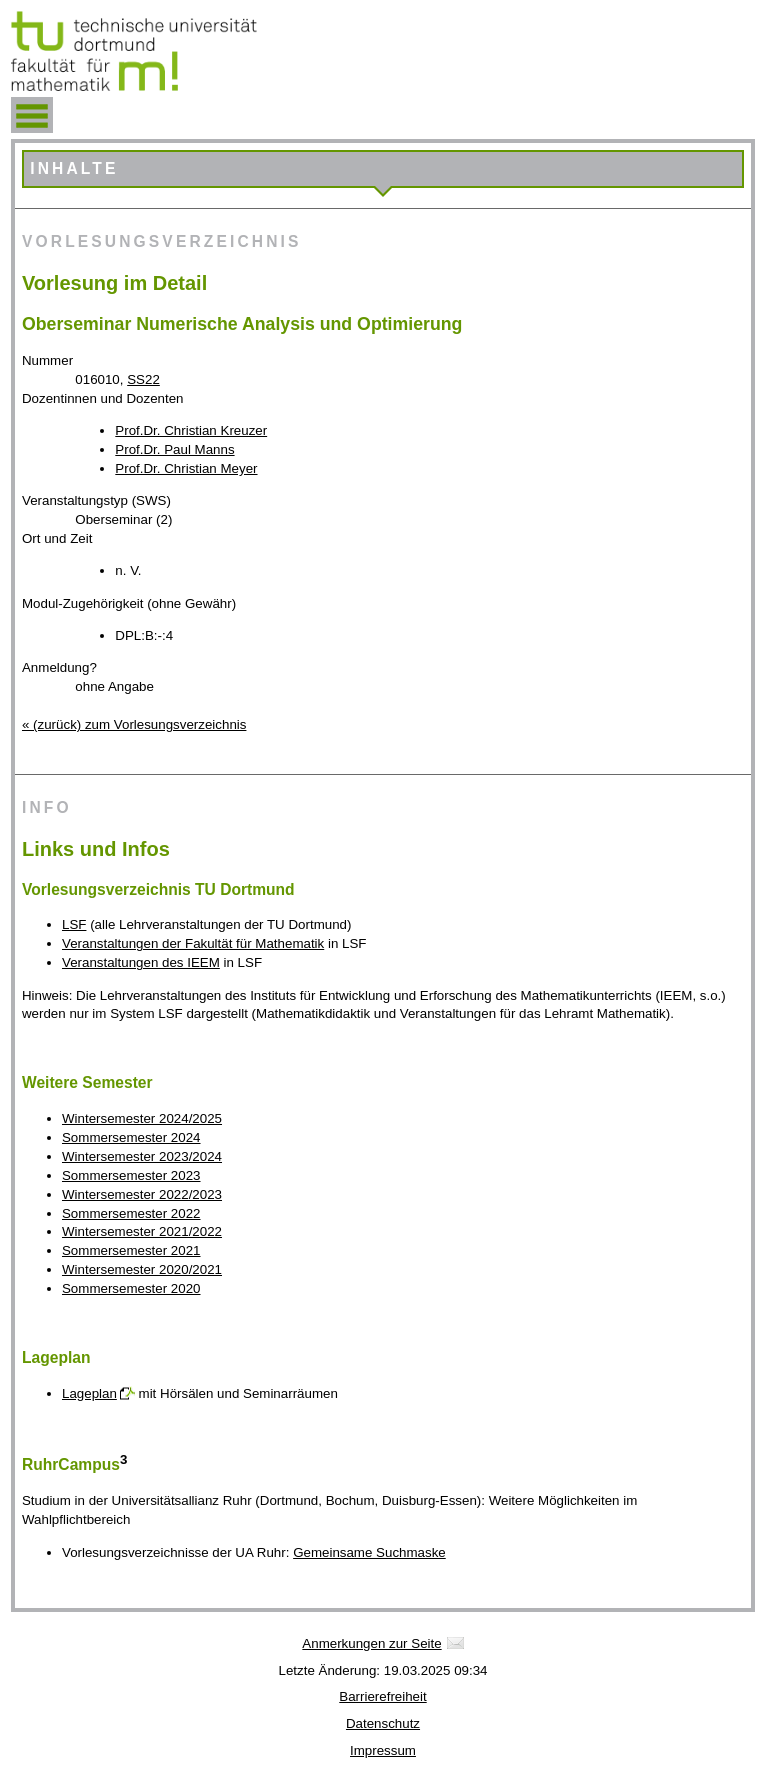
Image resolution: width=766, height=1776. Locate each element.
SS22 (143, 379)
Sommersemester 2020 (131, 1288)
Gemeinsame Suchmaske (369, 1552)
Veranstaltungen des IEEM (141, 962)
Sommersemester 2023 (131, 1175)
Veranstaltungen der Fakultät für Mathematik (193, 943)
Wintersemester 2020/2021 (142, 1269)
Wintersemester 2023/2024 (142, 1156)
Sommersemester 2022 (131, 1213)
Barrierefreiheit (382, 1696)
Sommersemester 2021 (131, 1250)
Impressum (383, 1750)
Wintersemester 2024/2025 (142, 1118)
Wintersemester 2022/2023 (142, 1194)
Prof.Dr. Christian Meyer (186, 468)
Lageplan (89, 1393)
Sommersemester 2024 (131, 1137)
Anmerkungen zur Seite (371, 1643)
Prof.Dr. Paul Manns (174, 449)
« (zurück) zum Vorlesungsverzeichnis (134, 724)
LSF (74, 924)
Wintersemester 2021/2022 (142, 1231)
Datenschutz (383, 1723)
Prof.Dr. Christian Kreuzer (191, 430)
